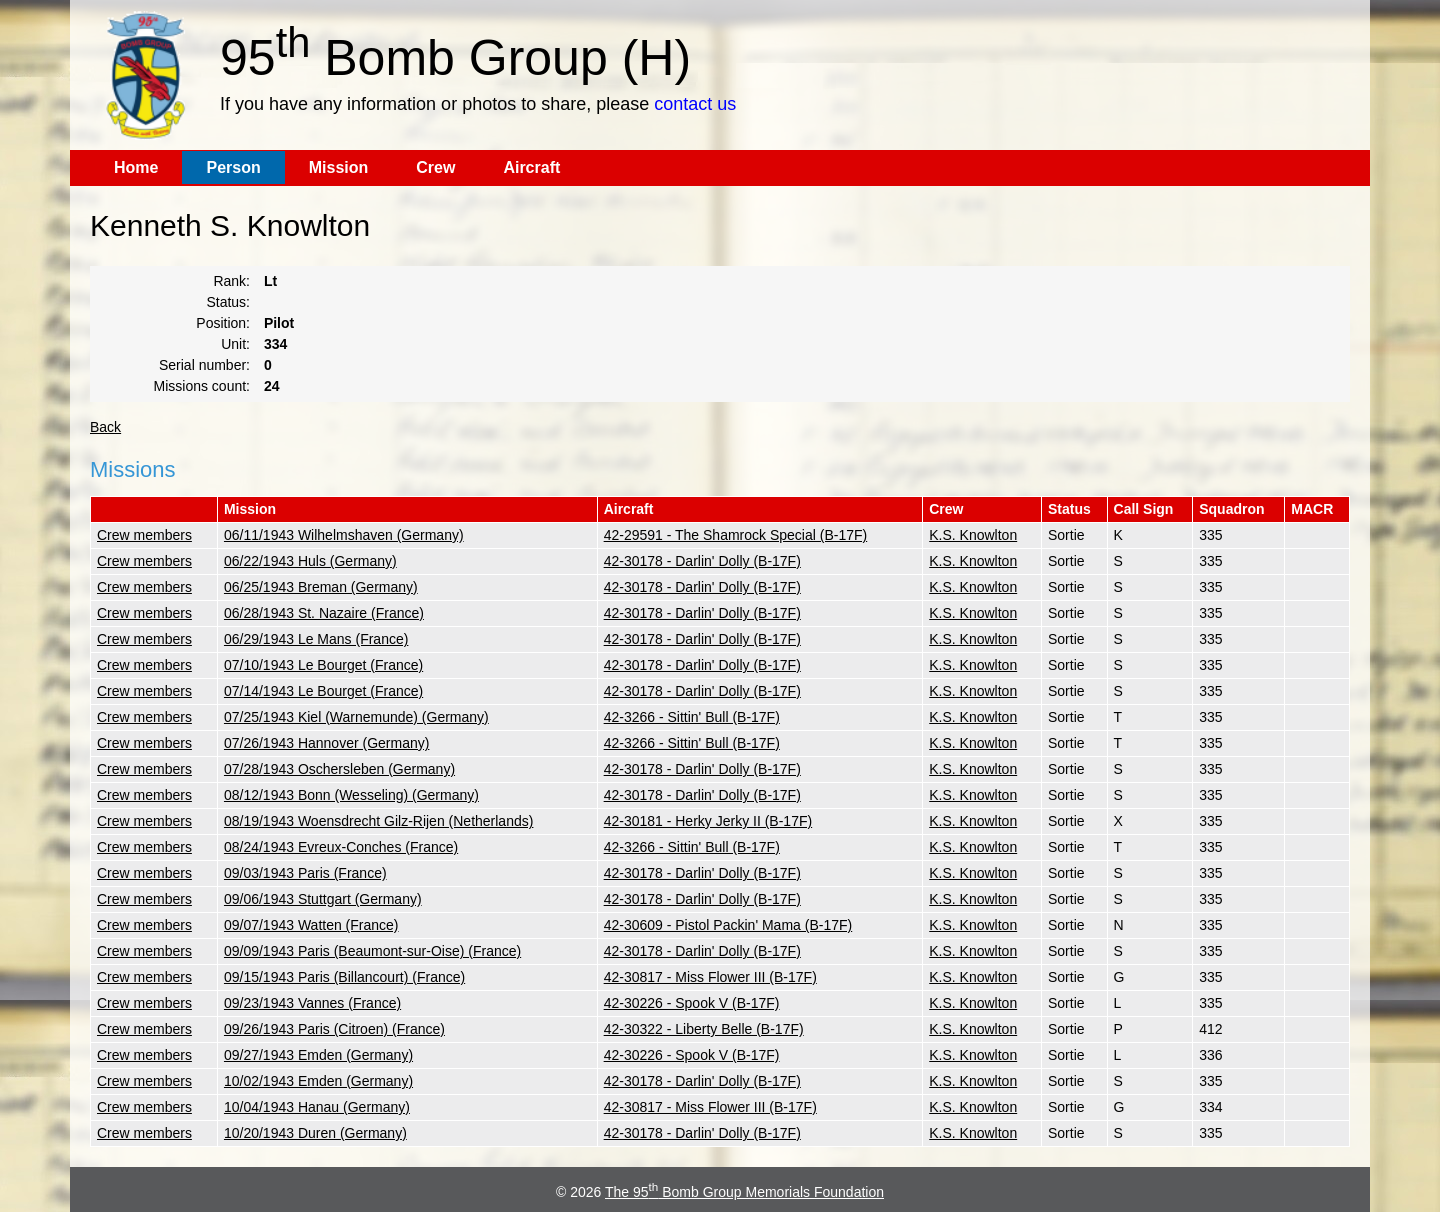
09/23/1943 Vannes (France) (312, 1003)
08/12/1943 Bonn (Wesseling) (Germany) (351, 795)
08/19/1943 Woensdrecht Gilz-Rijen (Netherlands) (378, 821)
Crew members (144, 535)
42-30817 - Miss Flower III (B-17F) (710, 977)
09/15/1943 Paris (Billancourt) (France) (344, 977)
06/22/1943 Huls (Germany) (310, 561)
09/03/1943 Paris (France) (305, 873)
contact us (695, 104)
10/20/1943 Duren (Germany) (315, 1133)
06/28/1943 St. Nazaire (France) (324, 613)
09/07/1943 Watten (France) (311, 925)
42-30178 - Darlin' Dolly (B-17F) (702, 561)
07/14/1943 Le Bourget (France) (323, 691)
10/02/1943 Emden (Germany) (318, 1081)
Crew (435, 167)
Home (136, 167)
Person (233, 167)
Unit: (235, 344)
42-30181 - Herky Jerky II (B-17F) (708, 821)
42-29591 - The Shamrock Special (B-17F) (736, 535)
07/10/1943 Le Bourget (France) (323, 665)
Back (105, 427)
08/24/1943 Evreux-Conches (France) (341, 847)
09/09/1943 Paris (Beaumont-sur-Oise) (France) (372, 951)
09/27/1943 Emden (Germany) (318, 1055)
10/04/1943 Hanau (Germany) (317, 1107)
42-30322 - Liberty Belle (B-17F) (704, 1029)
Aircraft (531, 167)
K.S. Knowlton (973, 535)
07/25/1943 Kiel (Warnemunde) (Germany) (356, 717)
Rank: (231, 281)
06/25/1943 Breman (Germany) (321, 587)
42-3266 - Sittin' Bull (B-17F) (692, 717)
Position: (223, 323)
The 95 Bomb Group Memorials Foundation (744, 1192)
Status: (228, 302)
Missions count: (202, 386)
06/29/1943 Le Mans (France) (316, 639)
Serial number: (204, 365)
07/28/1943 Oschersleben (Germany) (339, 769)
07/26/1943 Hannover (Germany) (326, 743)
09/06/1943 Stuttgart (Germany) (323, 899)
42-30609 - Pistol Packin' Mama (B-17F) (728, 925)
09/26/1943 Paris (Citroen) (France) (334, 1029)
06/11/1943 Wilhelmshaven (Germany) (344, 535)
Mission (339, 167)
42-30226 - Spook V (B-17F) (692, 1003)
